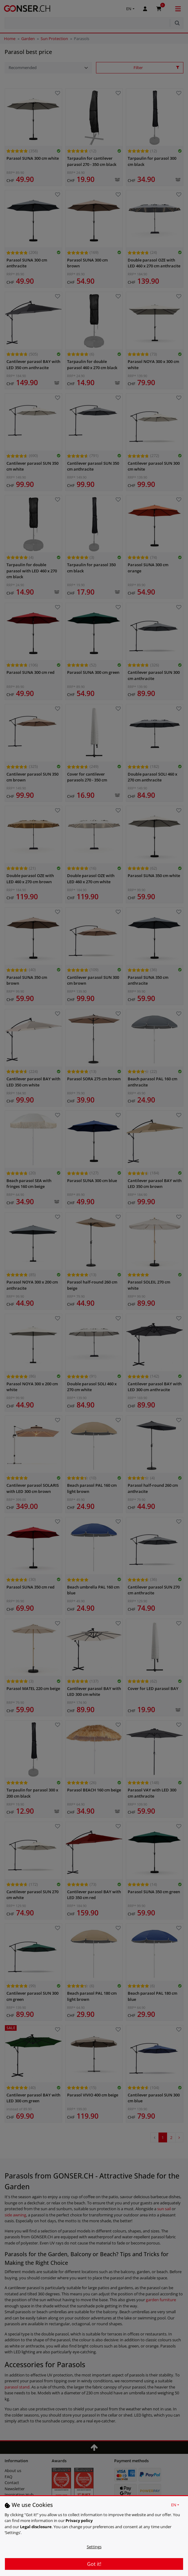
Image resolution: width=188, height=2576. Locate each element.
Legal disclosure (36, 2526)
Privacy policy (79, 2520)
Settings (94, 2546)
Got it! (94, 2564)
